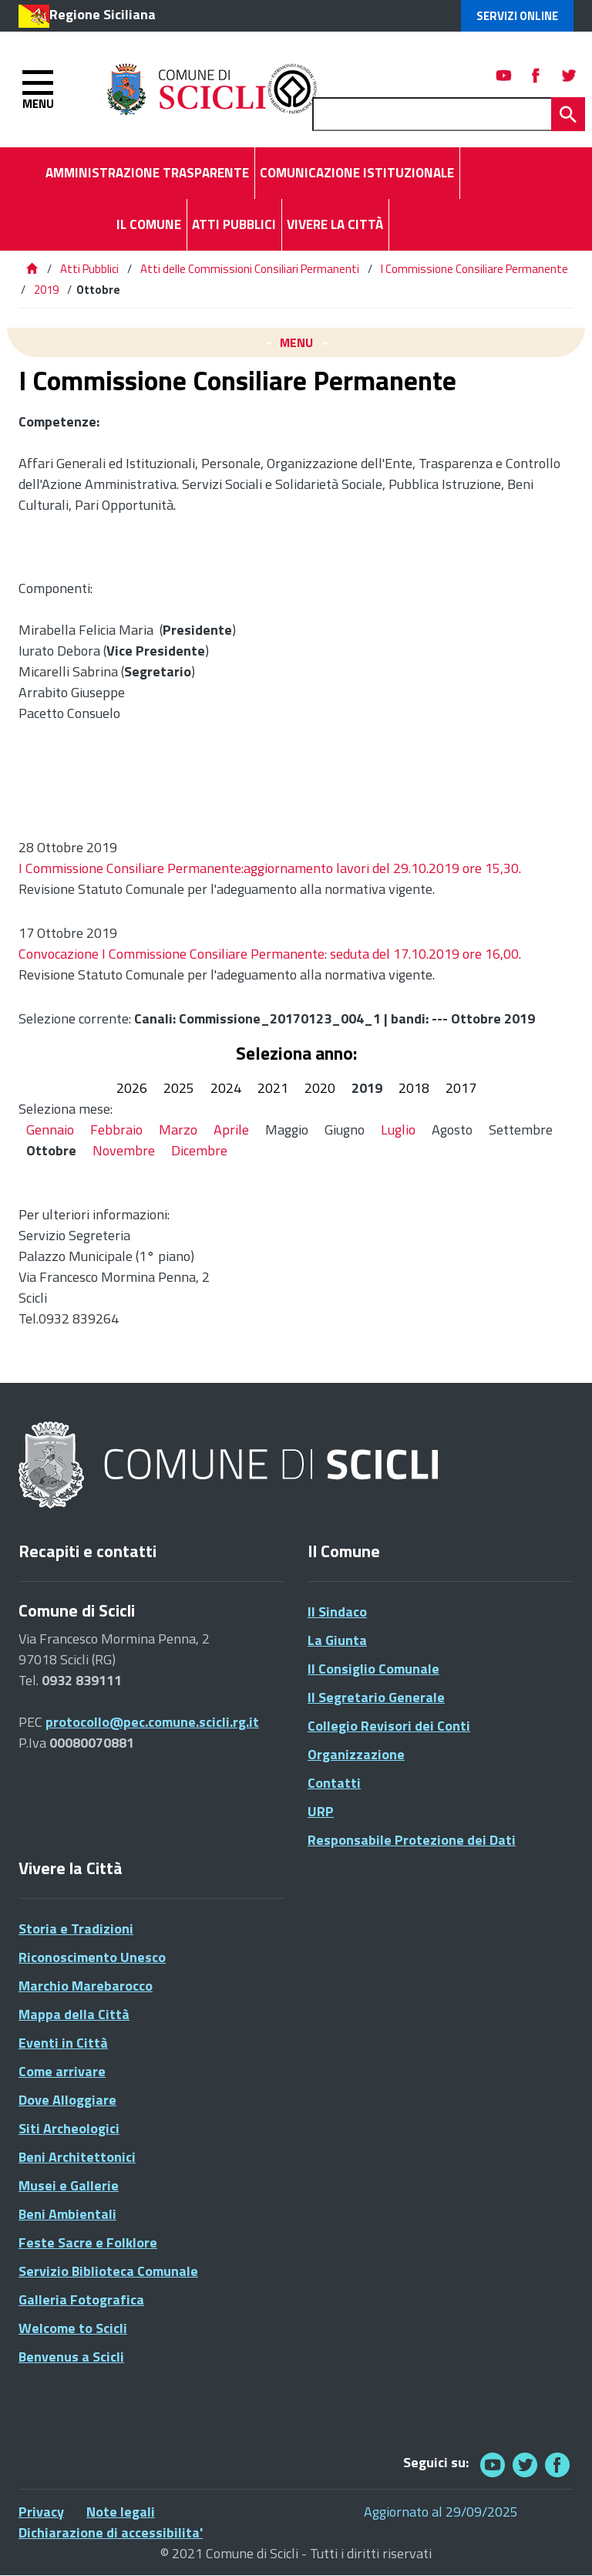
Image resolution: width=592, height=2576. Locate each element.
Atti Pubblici (89, 269)
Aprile (231, 1129)
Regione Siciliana (102, 14)
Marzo (178, 1129)
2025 (178, 1087)
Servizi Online (517, 16)
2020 (319, 1087)
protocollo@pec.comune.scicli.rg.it (152, 1721)
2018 (414, 1087)
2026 (131, 1087)
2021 (272, 1087)
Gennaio (50, 1129)
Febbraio (116, 1129)
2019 (46, 289)
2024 (225, 1087)
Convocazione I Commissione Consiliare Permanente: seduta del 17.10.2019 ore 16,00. (269, 953)
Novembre (123, 1150)
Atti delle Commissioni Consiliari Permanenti (249, 269)
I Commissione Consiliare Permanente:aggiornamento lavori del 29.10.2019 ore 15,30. (269, 868)
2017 (461, 1087)
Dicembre (199, 1150)
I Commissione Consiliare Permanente (474, 269)
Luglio (398, 1129)
